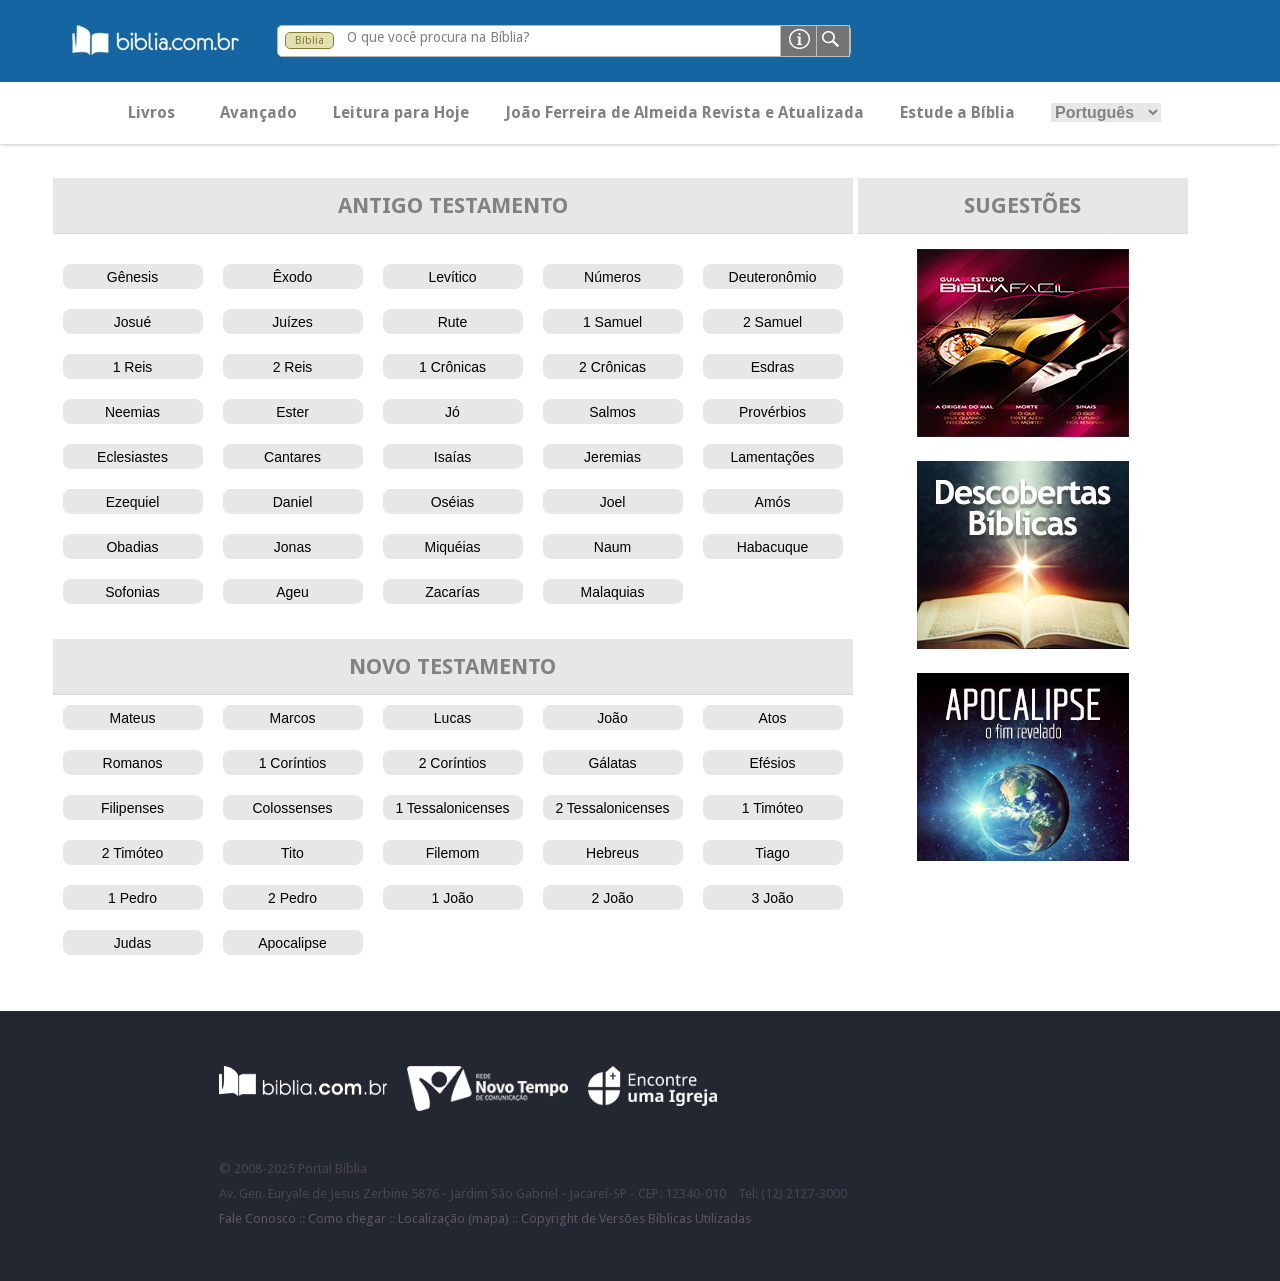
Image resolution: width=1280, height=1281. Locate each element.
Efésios (773, 763)
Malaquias (613, 592)
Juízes (292, 322)
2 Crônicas (612, 367)
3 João (772, 898)
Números (612, 277)
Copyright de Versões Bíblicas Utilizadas (636, 1218)
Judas (132, 943)
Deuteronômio (773, 277)
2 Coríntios (453, 763)
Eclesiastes (132, 457)
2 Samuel (772, 322)
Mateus (133, 718)
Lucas (452, 718)
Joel (613, 502)
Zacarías (452, 592)
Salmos (612, 412)
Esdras (773, 367)
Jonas (292, 547)
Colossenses (292, 808)
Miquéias (452, 547)
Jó (452, 412)
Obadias (132, 547)
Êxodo (293, 277)
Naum (612, 547)
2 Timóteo (132, 853)
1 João (452, 898)
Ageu (292, 592)
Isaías (452, 457)
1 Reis (133, 367)
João (612, 718)
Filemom (453, 853)
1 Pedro (132, 898)
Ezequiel (133, 502)
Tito (292, 853)
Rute (453, 322)
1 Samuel (612, 322)
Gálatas (612, 763)
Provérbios (772, 412)
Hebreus (612, 853)
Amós (773, 502)
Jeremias (612, 457)
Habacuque (773, 547)
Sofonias (132, 592)
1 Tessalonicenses (452, 808)
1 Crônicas (452, 367)
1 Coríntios (293, 763)
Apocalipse (292, 943)
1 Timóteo (772, 808)
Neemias (132, 412)
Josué (132, 322)
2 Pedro (292, 898)
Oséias (453, 502)
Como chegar (347, 1218)
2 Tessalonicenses (612, 808)
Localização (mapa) (453, 1218)
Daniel (293, 502)
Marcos (293, 718)
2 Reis (293, 367)
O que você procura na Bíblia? (438, 37)
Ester (292, 412)
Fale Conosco (257, 1218)
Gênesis (132, 277)
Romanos (133, 763)
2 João (612, 898)
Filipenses (132, 808)
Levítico (452, 277)
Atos (772, 718)
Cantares (292, 457)
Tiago (772, 853)
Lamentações (772, 457)
